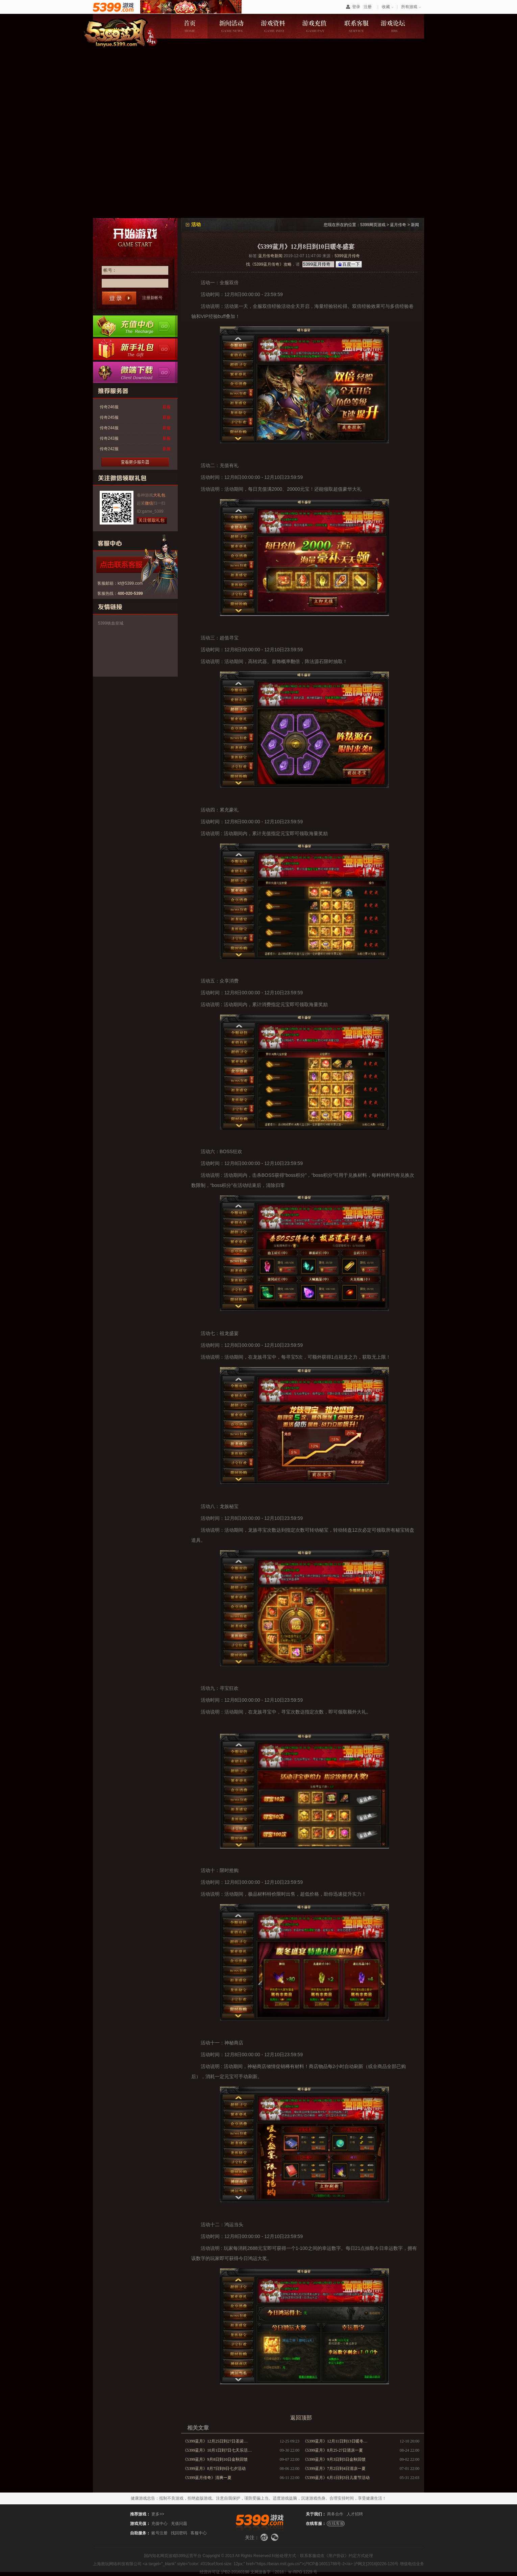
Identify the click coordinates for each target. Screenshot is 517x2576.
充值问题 (179, 2523)
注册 (368, 6)
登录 (356, 6)
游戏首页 (189, 26)
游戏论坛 (398, 26)
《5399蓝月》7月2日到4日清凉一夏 (334, 2468)
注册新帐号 (152, 297)
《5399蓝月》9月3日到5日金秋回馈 (334, 2459)
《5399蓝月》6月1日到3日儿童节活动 (336, 2477)
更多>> (157, 2514)
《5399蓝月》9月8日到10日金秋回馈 (215, 2459)
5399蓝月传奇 (347, 255)
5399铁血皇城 (110, 623)
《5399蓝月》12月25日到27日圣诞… (215, 2441)
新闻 (415, 224)
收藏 (386, 6)
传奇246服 (109, 407)
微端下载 (135, 372)
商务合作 (335, 2514)
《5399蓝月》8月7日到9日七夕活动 (214, 2468)
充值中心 (135, 326)
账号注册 (159, 2533)
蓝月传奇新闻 (270, 255)
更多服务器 (135, 462)
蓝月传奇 (398, 224)
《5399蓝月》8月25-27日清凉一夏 (333, 2450)
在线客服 (336, 2523)
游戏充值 (314, 26)
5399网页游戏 (373, 224)
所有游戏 (409, 6)
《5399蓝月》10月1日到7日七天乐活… (217, 2450)
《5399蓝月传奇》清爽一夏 (207, 2477)
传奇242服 (109, 448)
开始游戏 (135, 237)
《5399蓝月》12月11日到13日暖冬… (335, 2441)
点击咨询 (132, 565)
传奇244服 (109, 428)
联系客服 (356, 26)
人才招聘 (355, 2514)
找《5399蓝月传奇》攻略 (269, 264)
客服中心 (199, 2533)
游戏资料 (272, 26)
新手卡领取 (135, 349)
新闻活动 (231, 26)
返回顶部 (301, 2418)
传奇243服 (109, 438)
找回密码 (179, 2533)
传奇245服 (109, 417)
